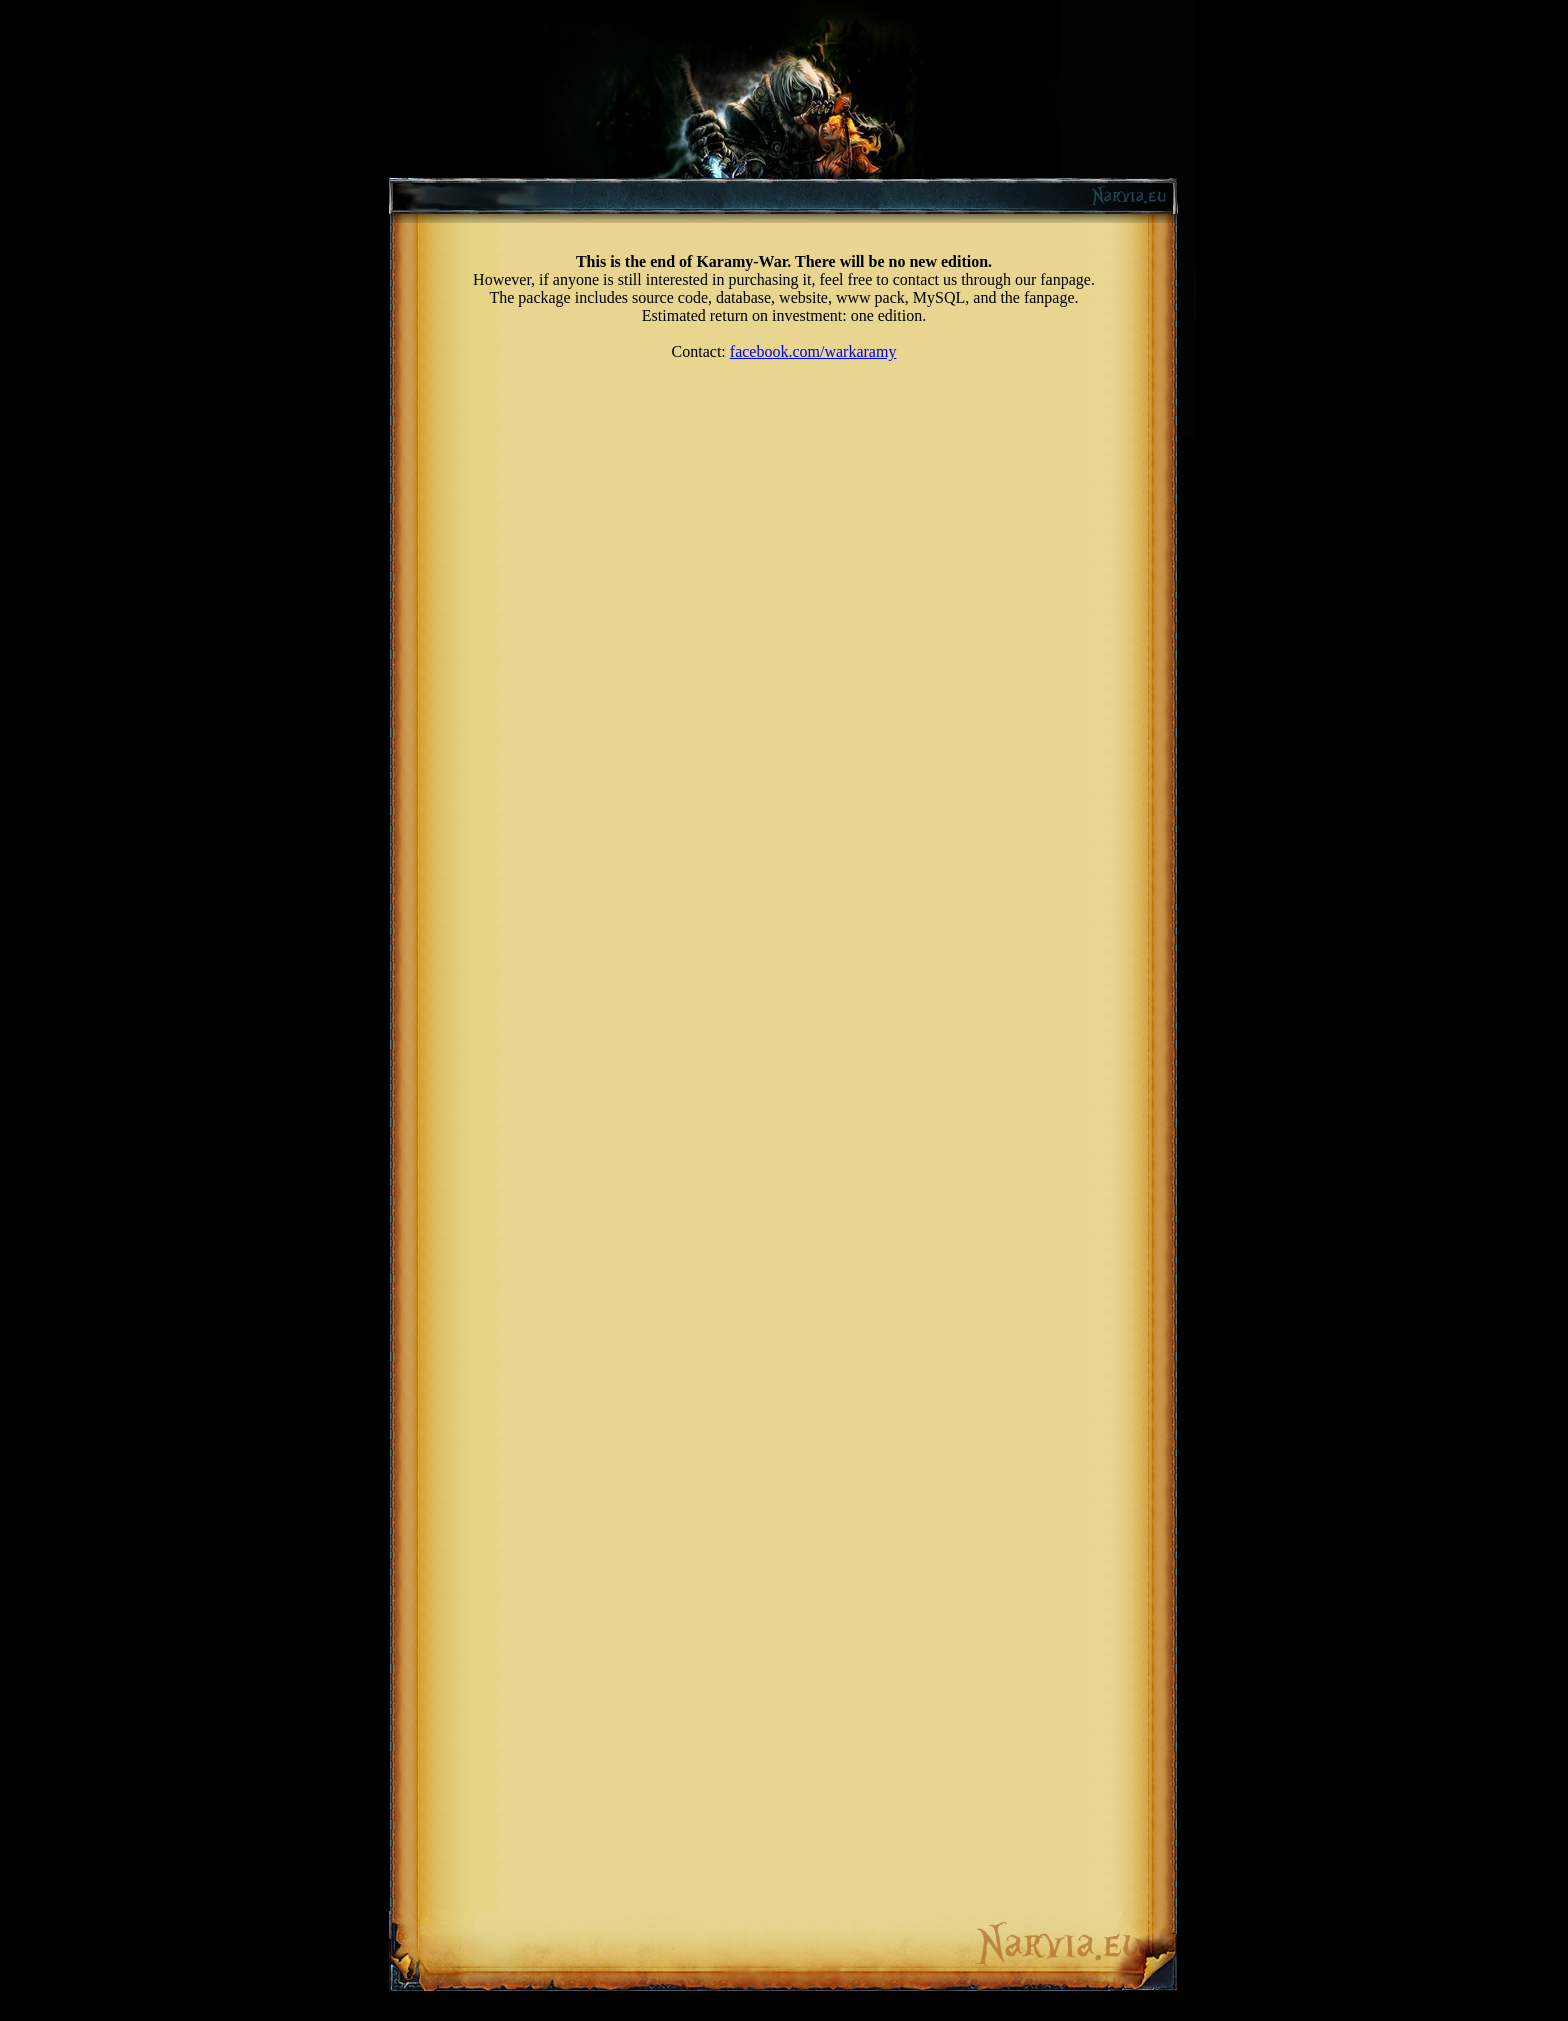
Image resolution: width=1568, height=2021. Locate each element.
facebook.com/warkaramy (813, 351)
